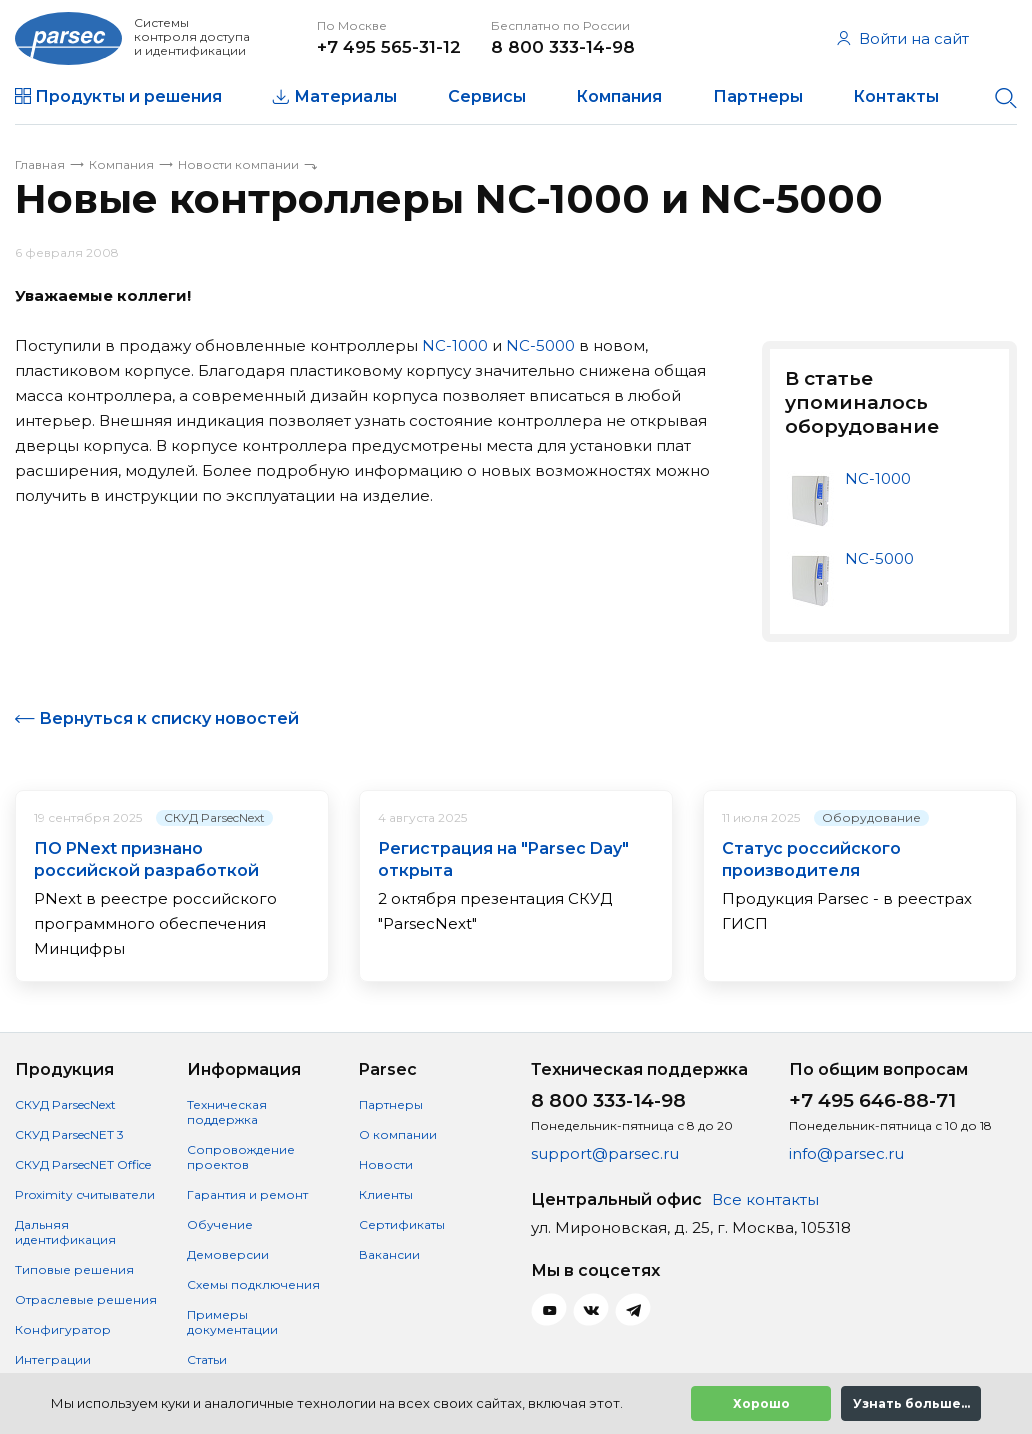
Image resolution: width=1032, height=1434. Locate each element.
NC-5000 (540, 345)
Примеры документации (232, 1322)
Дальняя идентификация (65, 1232)
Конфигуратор (63, 1329)
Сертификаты (402, 1224)
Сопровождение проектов (241, 1157)
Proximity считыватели (85, 1194)
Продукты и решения (128, 96)
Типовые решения (74, 1269)
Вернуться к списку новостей (169, 718)
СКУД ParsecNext (214, 817)
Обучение (220, 1224)
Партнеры (758, 96)
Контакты (896, 96)
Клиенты (386, 1194)
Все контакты (765, 1199)
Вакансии (389, 1254)
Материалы (345, 96)
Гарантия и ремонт (247, 1194)
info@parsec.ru (846, 1153)
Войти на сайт (903, 38)
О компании (398, 1134)
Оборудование (871, 817)
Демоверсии (228, 1254)
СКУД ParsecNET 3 (69, 1134)
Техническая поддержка (227, 1112)
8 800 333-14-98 (563, 47)
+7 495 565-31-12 (389, 47)
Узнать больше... (911, 1403)
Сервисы (487, 96)
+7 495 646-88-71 (872, 1100)
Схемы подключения (253, 1284)
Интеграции (53, 1359)
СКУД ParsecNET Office (83, 1164)
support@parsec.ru (605, 1153)
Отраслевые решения (86, 1299)
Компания (619, 96)
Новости (386, 1164)
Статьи (207, 1359)
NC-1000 (455, 345)
